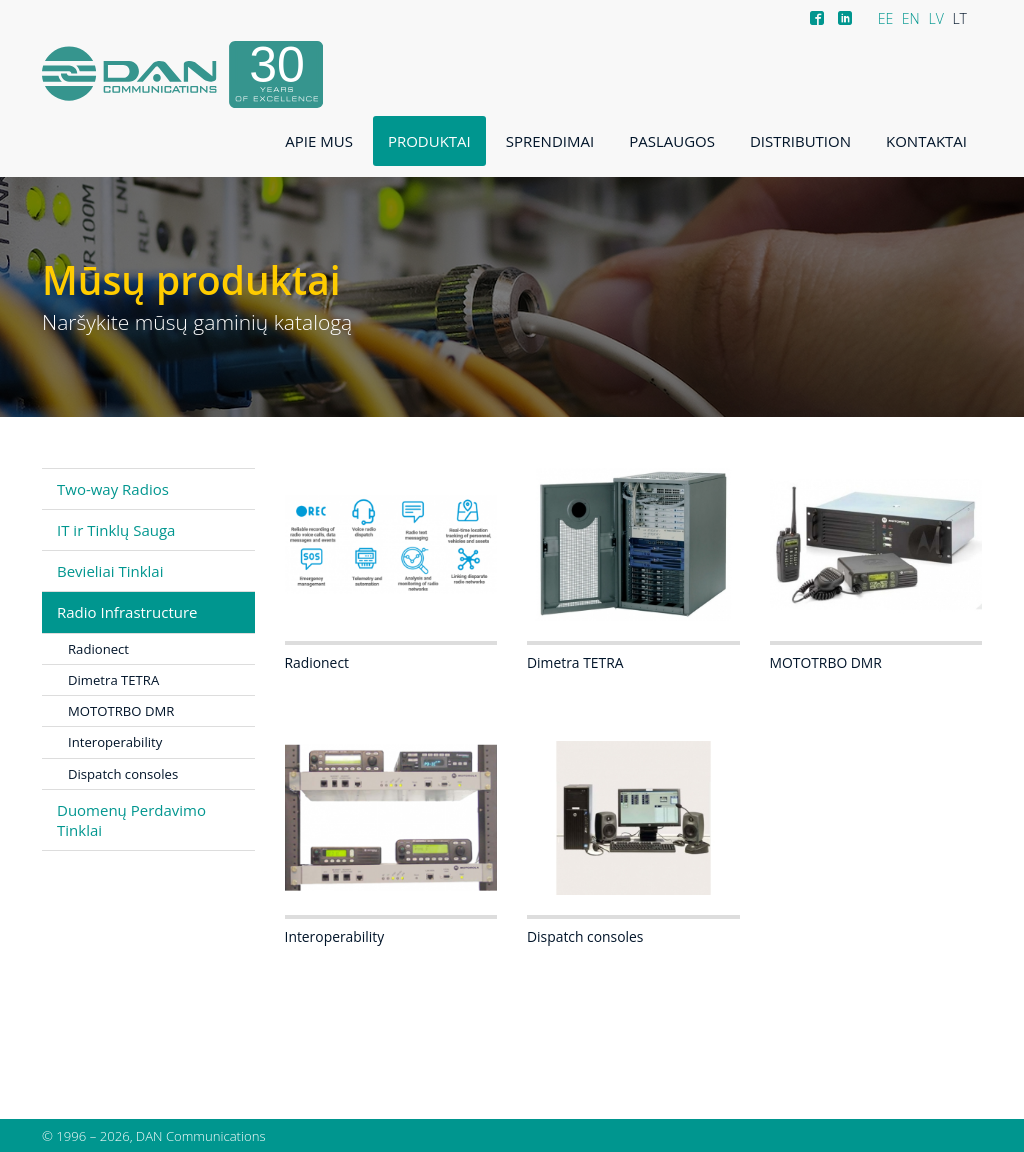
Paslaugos (672, 141)
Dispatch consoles (123, 774)
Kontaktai (926, 141)
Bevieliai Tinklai (110, 571)
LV (935, 18)
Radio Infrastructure (127, 612)
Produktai (429, 141)
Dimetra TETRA (113, 680)
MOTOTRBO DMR (121, 711)
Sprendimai (550, 141)
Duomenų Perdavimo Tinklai (131, 820)
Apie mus (319, 141)
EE (886, 18)
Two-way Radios (113, 489)
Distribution (800, 141)
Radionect (98, 649)
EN (911, 18)
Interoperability (115, 742)
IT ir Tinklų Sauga (116, 530)
